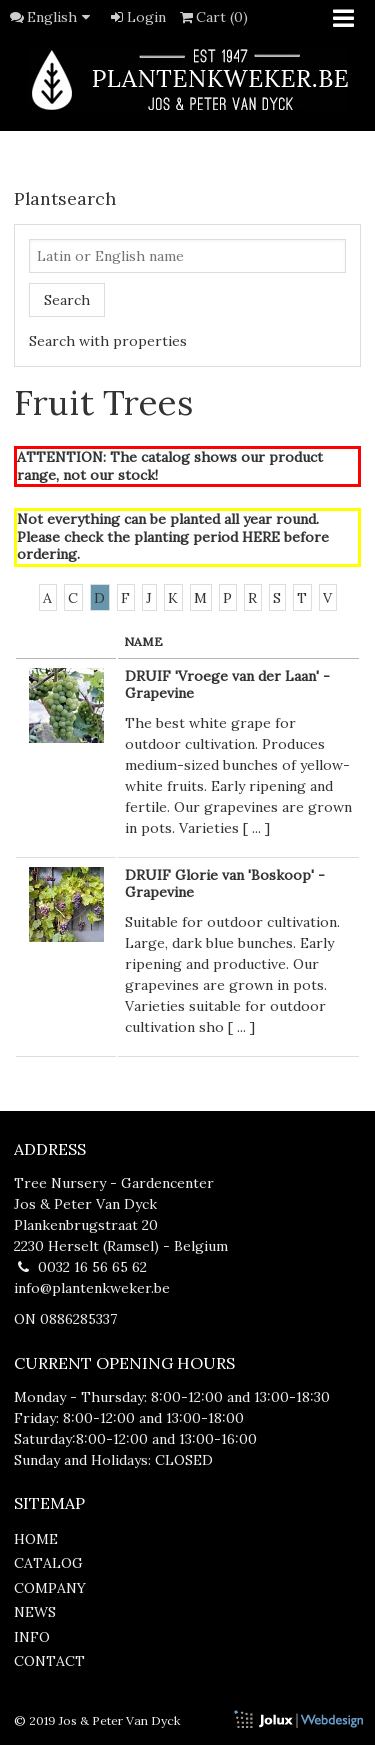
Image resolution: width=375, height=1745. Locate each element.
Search (67, 300)
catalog (48, 1563)
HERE (261, 537)
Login (136, 17)
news (35, 1612)
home (36, 1539)
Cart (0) (213, 17)
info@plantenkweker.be (92, 1288)
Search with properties (108, 341)
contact (49, 1661)
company (50, 1588)
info (32, 1637)
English (62, 17)
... (256, 828)
